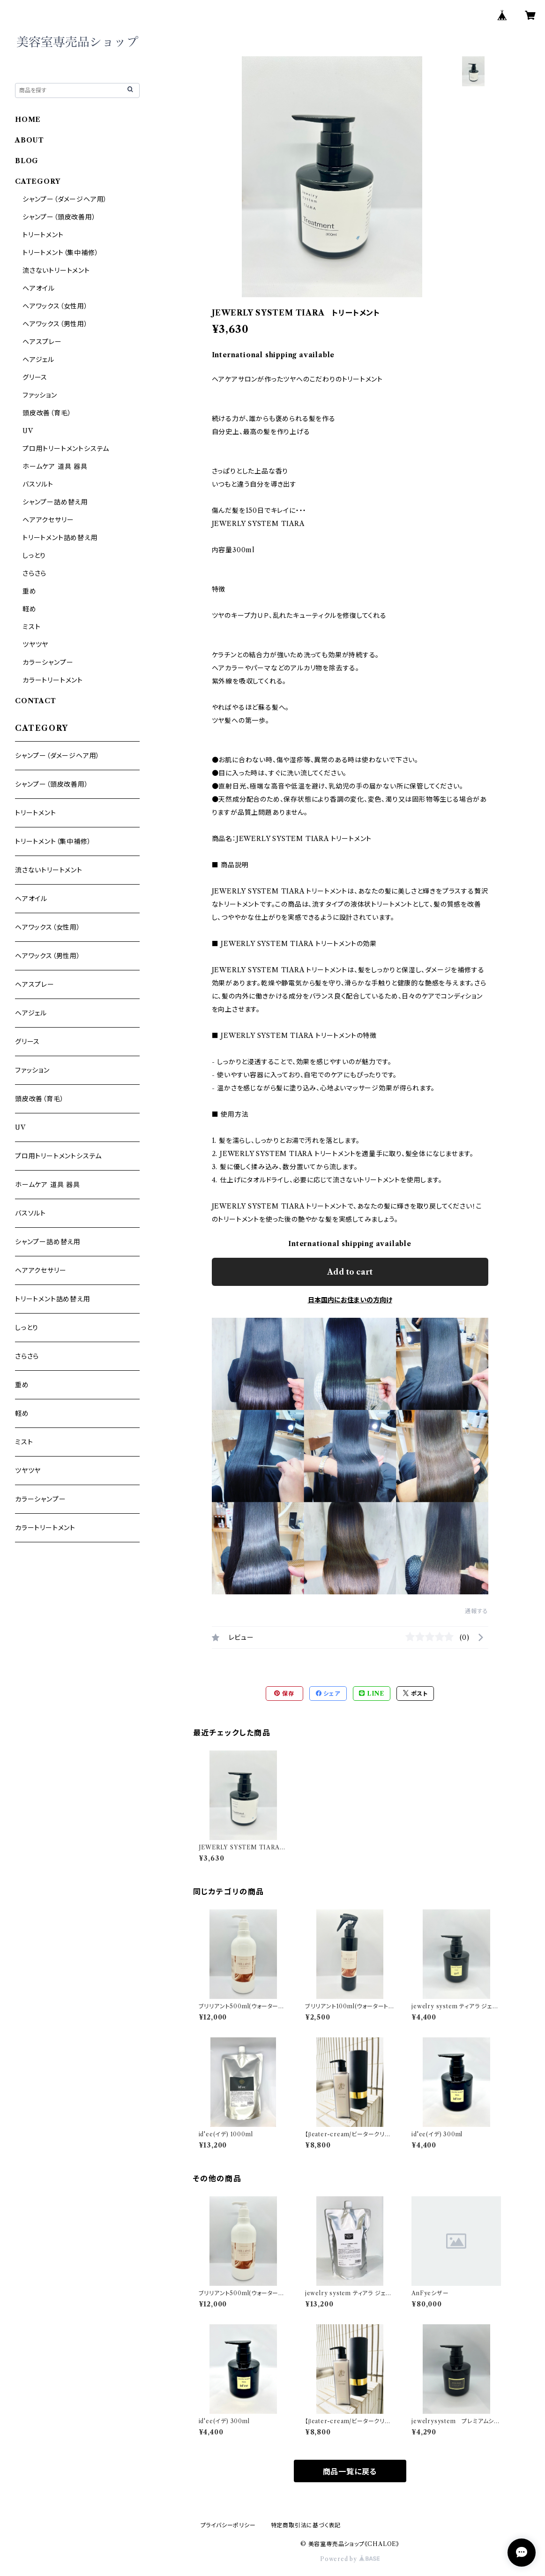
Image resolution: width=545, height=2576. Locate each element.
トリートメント (43, 235)
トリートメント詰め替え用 (60, 537)
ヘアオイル (38, 288)
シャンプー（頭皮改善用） (59, 217)
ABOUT (29, 140)
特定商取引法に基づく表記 (306, 2525)
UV (27, 431)
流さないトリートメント (56, 270)
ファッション (39, 395)
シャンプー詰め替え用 (55, 502)
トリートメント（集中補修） (60, 252)
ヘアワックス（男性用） (55, 324)
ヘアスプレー (42, 342)
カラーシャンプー (47, 662)
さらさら (34, 573)
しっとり (34, 555)
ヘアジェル (38, 359)
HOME (28, 119)
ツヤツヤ (35, 644)
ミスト (31, 627)
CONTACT (35, 701)
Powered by (350, 2558)
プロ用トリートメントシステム (65, 448)
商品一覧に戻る (350, 2471)
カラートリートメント (52, 680)
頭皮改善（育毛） (46, 413)
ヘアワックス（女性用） (55, 306)
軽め (29, 609)
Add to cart (350, 1272)
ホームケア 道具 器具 (55, 466)
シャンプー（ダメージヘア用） (64, 199)
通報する (476, 1611)
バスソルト (37, 484)
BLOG (26, 161)
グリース (34, 377)
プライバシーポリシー (228, 2525)
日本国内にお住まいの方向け (350, 1300)
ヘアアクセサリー (48, 520)
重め (29, 591)
